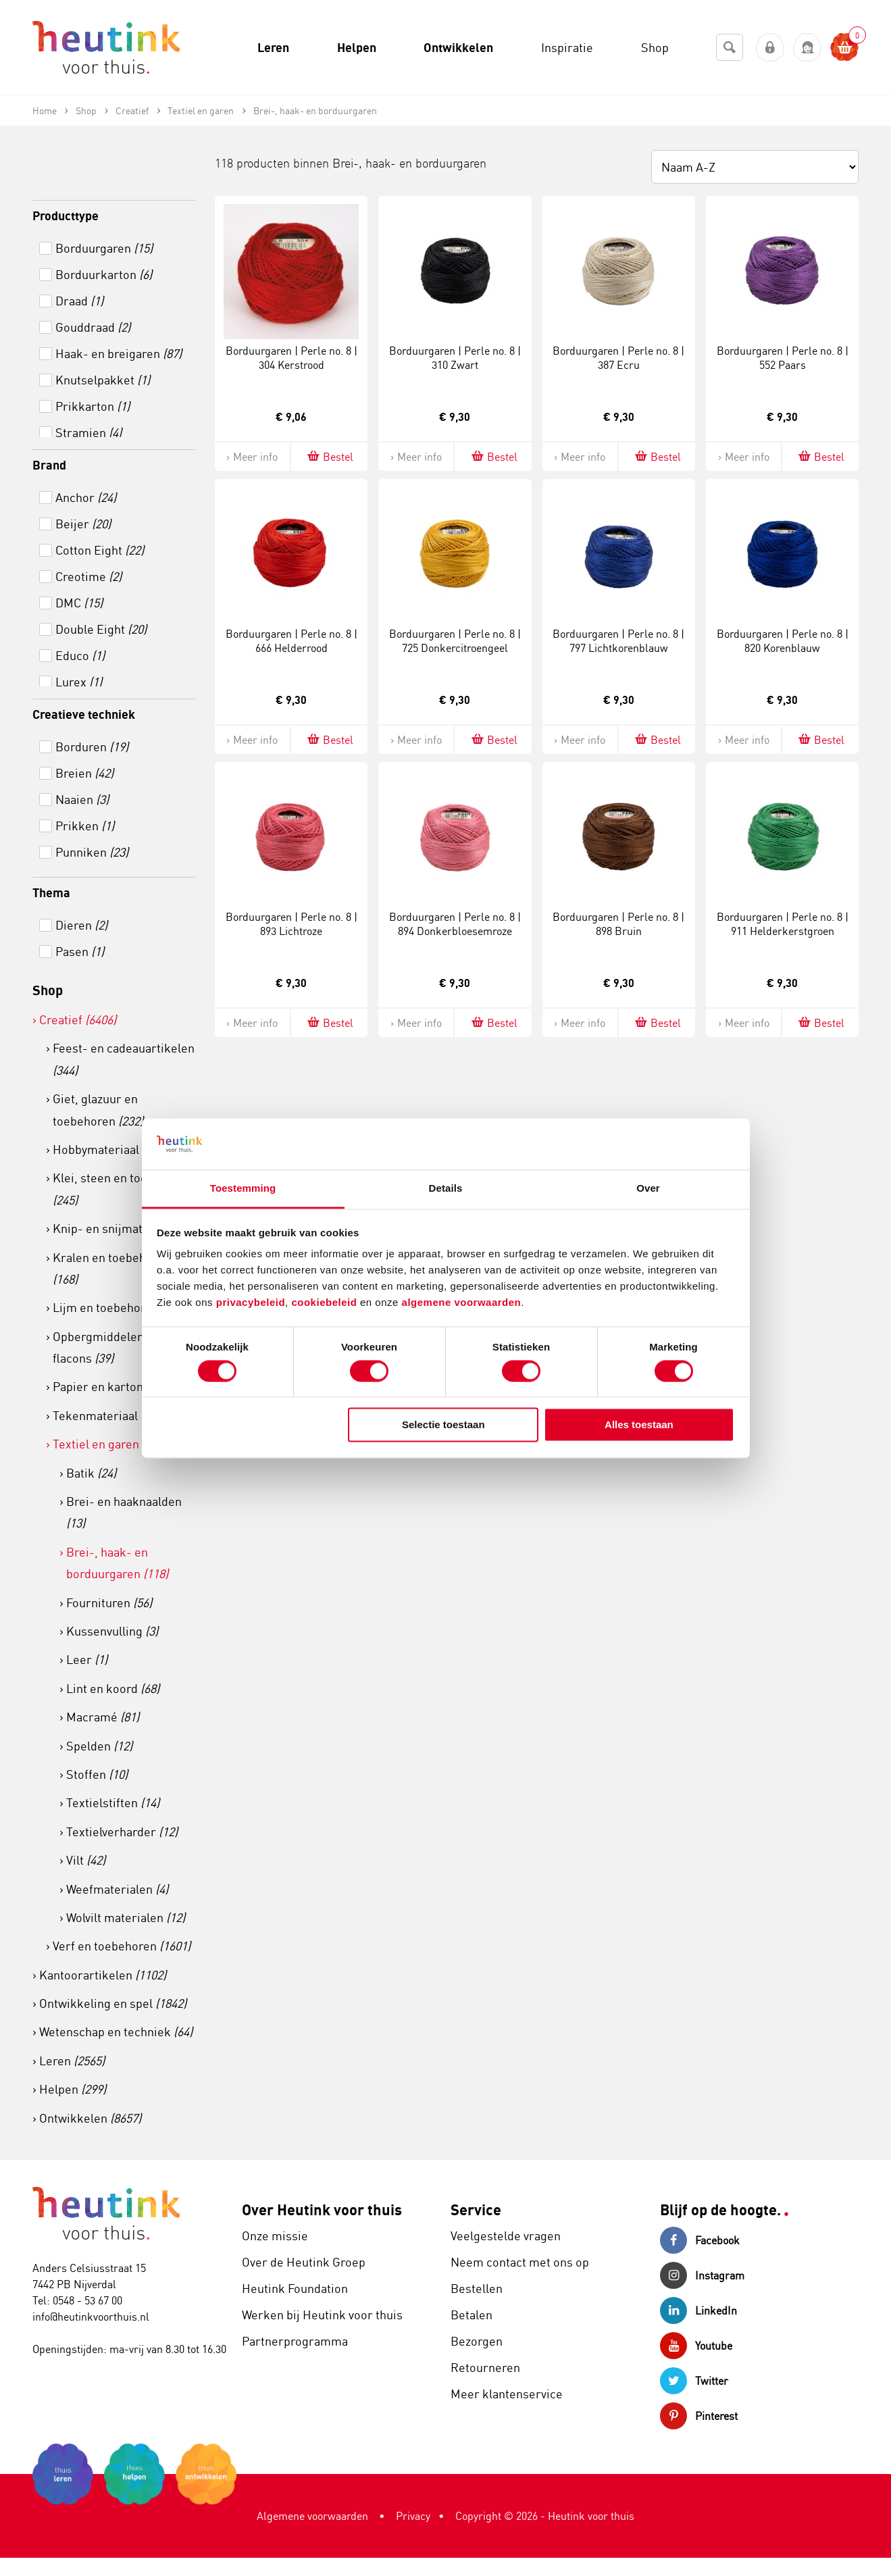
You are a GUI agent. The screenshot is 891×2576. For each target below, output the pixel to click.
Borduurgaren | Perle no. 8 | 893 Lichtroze (291, 924)
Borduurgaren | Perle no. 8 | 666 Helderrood (291, 641)
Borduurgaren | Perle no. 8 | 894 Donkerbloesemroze (455, 924)
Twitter (694, 2380)
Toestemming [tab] (243, 1188)
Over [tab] (648, 1188)
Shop (47, 990)
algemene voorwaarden (461, 1303)
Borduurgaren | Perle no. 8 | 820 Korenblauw (782, 641)
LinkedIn (698, 2310)
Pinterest (699, 2415)
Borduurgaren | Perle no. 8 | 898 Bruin (618, 924)
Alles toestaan (639, 1425)
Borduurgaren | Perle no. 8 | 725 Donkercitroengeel (455, 641)
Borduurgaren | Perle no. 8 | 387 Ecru (618, 358)
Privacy (413, 2516)
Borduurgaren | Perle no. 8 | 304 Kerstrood (291, 358)
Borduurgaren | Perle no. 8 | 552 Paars (782, 358)
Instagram (702, 2275)
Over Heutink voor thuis (322, 2209)
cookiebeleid (325, 1303)
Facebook (700, 2240)
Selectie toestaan (443, 1425)
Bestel (329, 456)
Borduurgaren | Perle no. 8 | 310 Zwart (455, 358)
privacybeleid (250, 1303)
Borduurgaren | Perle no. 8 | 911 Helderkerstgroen (782, 924)
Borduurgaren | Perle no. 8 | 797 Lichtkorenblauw (618, 641)
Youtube (696, 2345)
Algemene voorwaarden (312, 2516)
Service (476, 2209)
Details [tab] (446, 1188)
